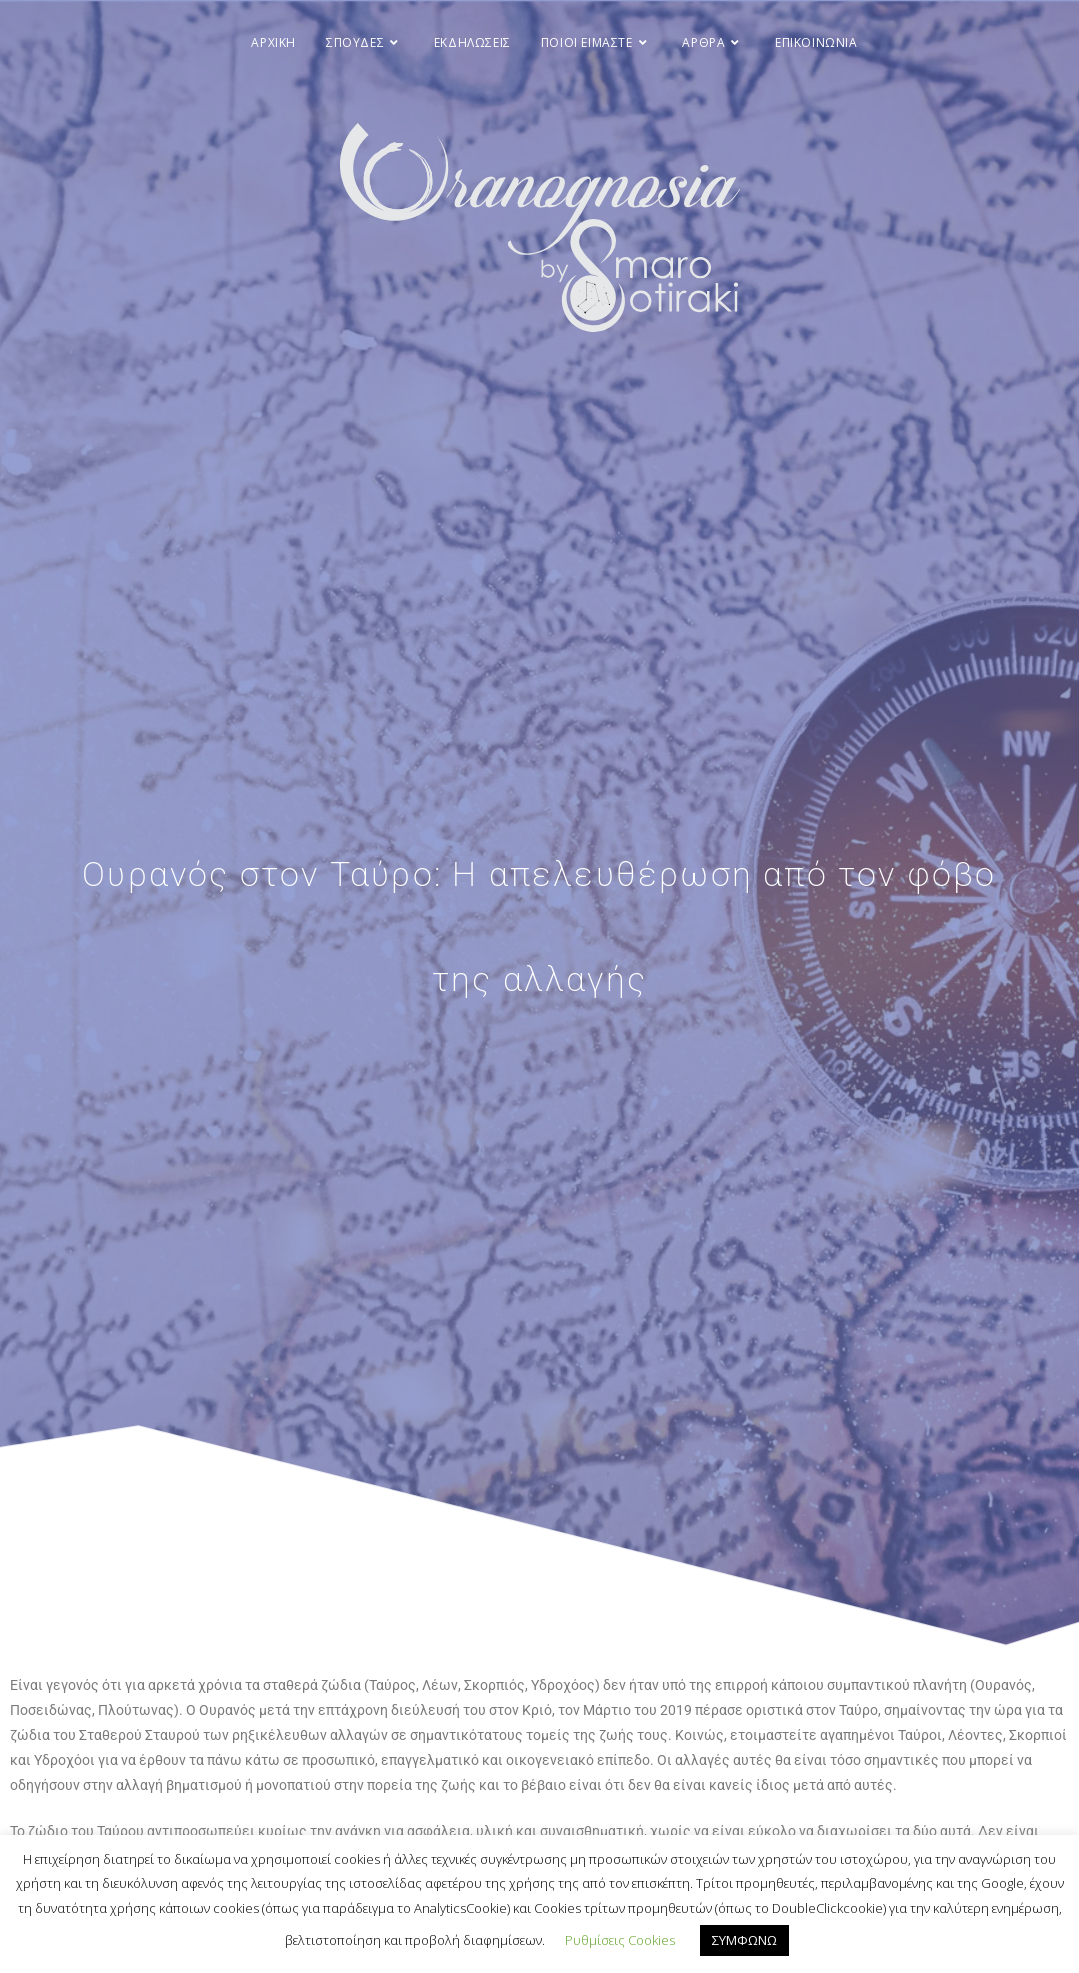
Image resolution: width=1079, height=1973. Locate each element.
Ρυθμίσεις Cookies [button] (620, 1940)
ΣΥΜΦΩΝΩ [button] (744, 1940)
